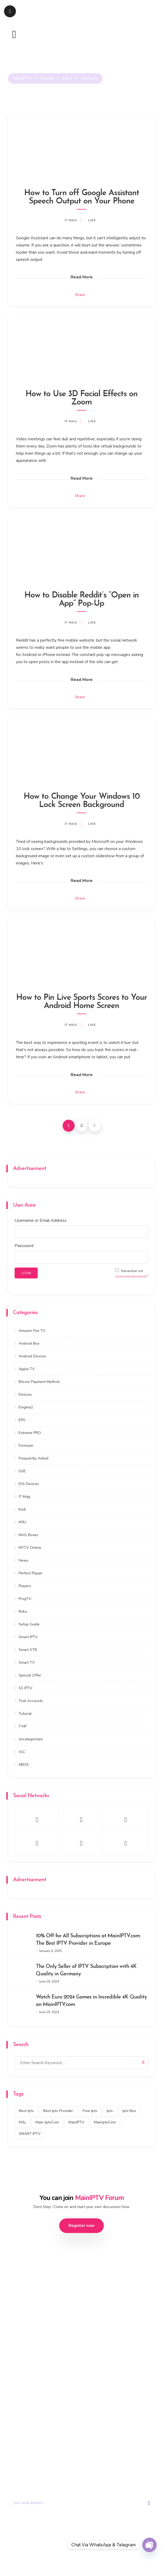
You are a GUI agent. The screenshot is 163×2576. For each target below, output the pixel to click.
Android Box (29, 1343)
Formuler (26, 1445)
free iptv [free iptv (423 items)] (90, 2110)
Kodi (22, 1509)
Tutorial (25, 1713)
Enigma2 (26, 1407)
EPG (22, 1420)
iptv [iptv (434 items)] (110, 2110)
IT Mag (71, 220)
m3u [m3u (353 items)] (22, 2122)
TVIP (23, 1726)
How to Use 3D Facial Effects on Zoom (81, 398)
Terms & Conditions (75, 2559)
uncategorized (30, 1739)
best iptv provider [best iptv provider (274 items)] (58, 2110)
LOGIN (26, 1273)
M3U (22, 1522)
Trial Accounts (31, 1700)
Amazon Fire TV (32, 1330)
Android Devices (32, 1356)
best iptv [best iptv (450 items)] (26, 2110)
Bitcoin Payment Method (39, 1381)
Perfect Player (30, 1573)
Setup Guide (29, 1624)
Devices (25, 1394)
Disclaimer (126, 2559)
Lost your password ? (131, 1276)
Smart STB (28, 1649)
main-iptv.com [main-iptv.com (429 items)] (47, 2122)
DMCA (105, 2559)
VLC (22, 1751)
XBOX (24, 1764)
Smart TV (27, 1662)
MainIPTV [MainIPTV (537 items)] (76, 2122)
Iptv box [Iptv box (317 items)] (129, 2110)
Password (24, 1246)
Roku (23, 1611)
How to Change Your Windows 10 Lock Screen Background (82, 801)
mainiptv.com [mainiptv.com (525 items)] (105, 2122)
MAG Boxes (28, 1534)
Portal (87, 2423)
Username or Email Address (41, 1220)
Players (25, 1585)
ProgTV (25, 1598)
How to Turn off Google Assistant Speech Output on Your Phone (81, 197)
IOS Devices (29, 1483)
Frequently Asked (33, 1458)
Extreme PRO (30, 1432)
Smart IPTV (28, 1637)
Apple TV (27, 1368)
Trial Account (19, 2423)
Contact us (91, 2434)
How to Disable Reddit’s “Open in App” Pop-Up (81, 599)
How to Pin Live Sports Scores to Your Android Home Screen (81, 1002)
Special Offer (30, 1675)
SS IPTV (25, 1688)
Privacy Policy (39, 2559)
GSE (22, 1471)
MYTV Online (30, 1547)
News (23, 1560)
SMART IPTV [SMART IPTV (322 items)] (30, 2133)
